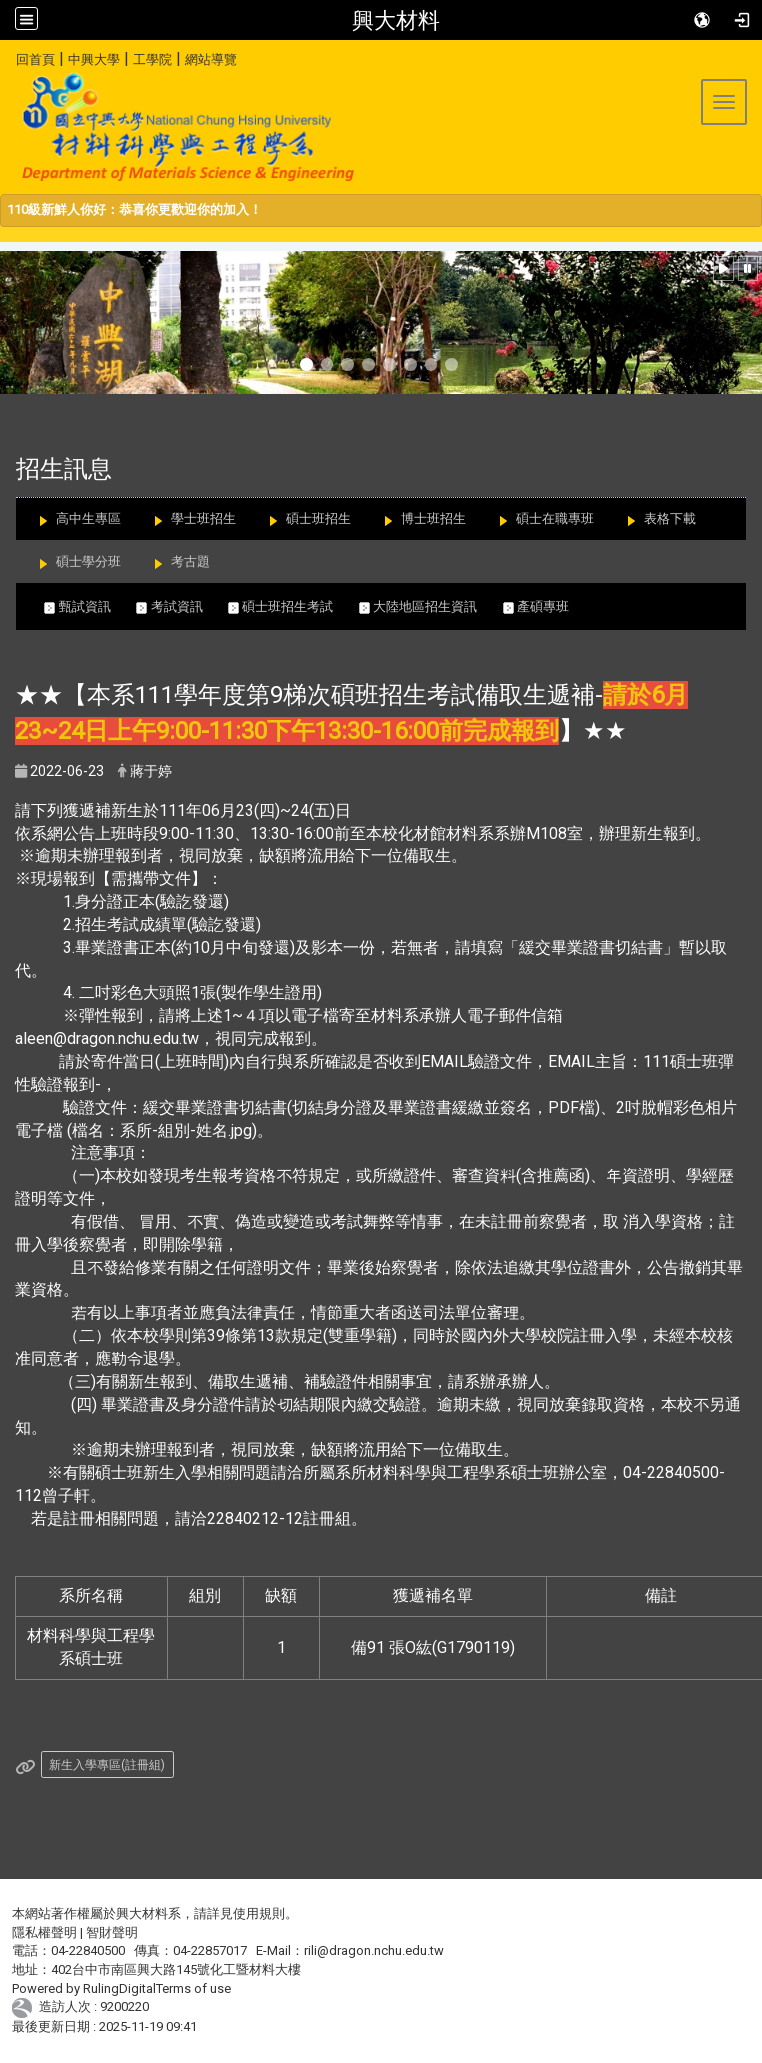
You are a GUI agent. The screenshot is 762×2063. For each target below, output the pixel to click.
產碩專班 (545, 606)
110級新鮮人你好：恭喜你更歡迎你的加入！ (134, 209)
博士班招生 (433, 518)
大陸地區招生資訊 (431, 606)
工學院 (152, 59)
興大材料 (396, 20)
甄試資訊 (90, 606)
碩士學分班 (88, 561)
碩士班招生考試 (293, 606)
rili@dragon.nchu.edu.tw (374, 1950)
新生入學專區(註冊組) (107, 1765)
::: (8, 56)
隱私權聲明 (44, 1932)
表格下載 (670, 518)
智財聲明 (112, 1932)
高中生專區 (88, 518)
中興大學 (94, 59)
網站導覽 (211, 59)
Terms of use (193, 1988)
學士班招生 (203, 518)
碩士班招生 (318, 518)
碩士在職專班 (555, 518)
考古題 (190, 561)
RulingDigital (119, 1988)
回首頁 (35, 59)
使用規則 (259, 1913)
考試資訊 (182, 606)
